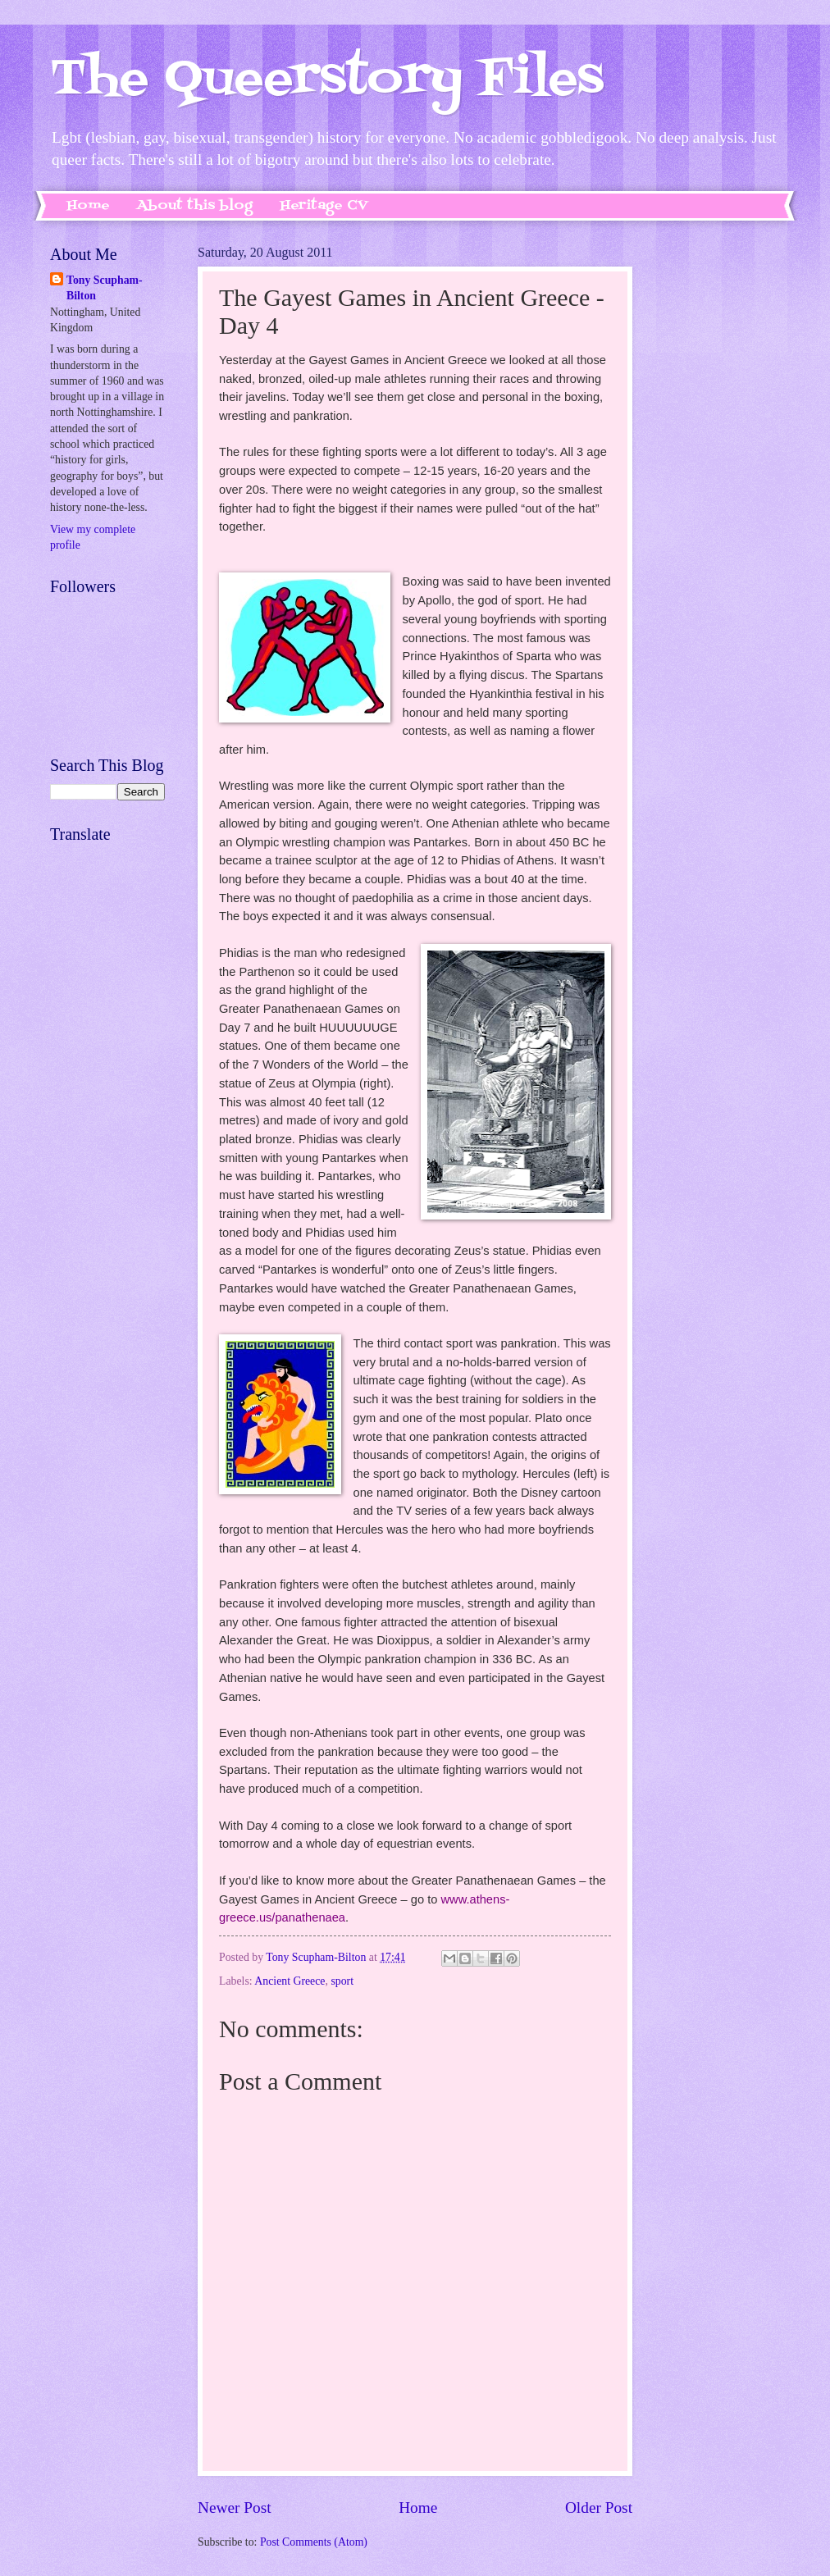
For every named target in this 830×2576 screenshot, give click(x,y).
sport (342, 1981)
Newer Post (234, 2507)
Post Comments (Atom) (313, 2542)
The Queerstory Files (327, 80)
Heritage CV (324, 206)
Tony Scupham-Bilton (104, 288)
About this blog (195, 206)
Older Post (598, 2507)
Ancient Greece (289, 1981)
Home (88, 206)
